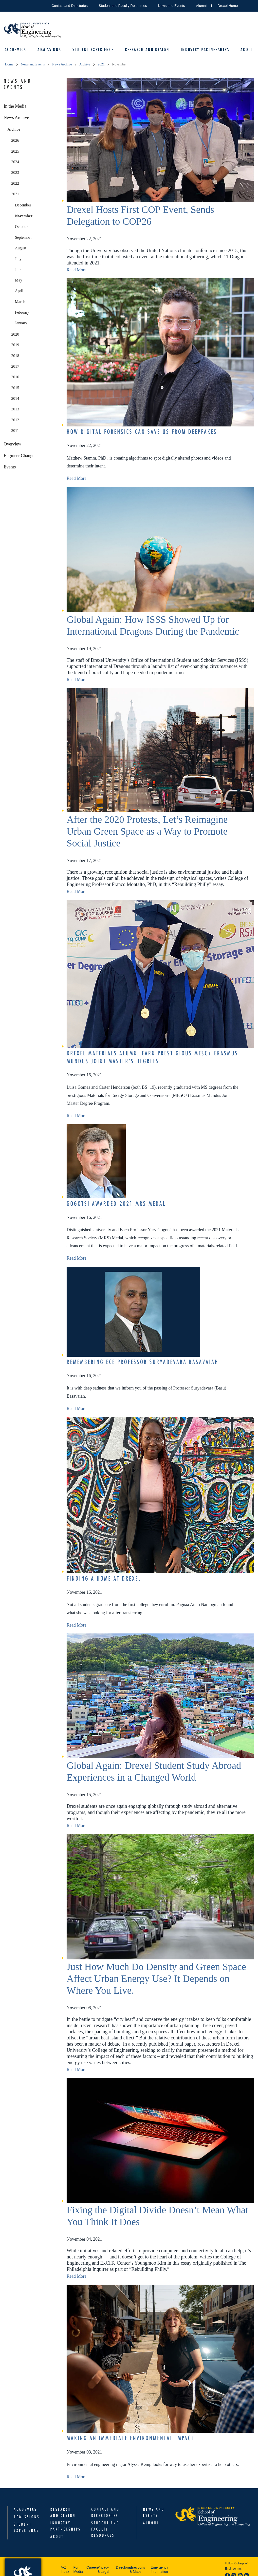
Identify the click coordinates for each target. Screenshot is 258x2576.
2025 (15, 151)
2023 (15, 173)
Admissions (49, 49)
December (23, 205)
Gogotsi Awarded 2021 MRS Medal (116, 1203)
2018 (15, 356)
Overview (12, 444)
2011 (15, 430)
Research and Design (147, 49)
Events (10, 467)
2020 (15, 334)
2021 (101, 64)
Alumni (201, 6)
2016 (15, 377)
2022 (15, 183)
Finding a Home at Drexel (104, 1578)
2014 (15, 398)
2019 (15, 345)
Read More (76, 269)
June (18, 269)
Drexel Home (228, 6)
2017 (15, 366)
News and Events (171, 6)
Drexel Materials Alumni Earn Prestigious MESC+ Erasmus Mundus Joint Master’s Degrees (152, 1057)
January (21, 323)
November (24, 216)
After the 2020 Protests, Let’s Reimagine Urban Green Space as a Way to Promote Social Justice (147, 831)
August (20, 248)
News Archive (62, 64)
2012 (15, 420)
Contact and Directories (70, 6)
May (18, 280)
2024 (15, 162)
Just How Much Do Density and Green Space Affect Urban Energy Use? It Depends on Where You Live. (156, 1978)
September (23, 237)
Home (9, 64)
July (18, 259)
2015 (15, 388)
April (19, 291)
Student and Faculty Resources (123, 6)
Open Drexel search (247, 4)
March (20, 302)
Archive (84, 64)
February (22, 312)
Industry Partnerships (205, 49)
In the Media (15, 106)
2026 (15, 141)
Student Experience (93, 49)
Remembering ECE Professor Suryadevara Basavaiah (143, 1362)
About (246, 49)
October (21, 227)
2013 (15, 409)
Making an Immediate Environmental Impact (130, 2438)
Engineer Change (19, 455)
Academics (15, 49)
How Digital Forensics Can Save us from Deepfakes (142, 431)
